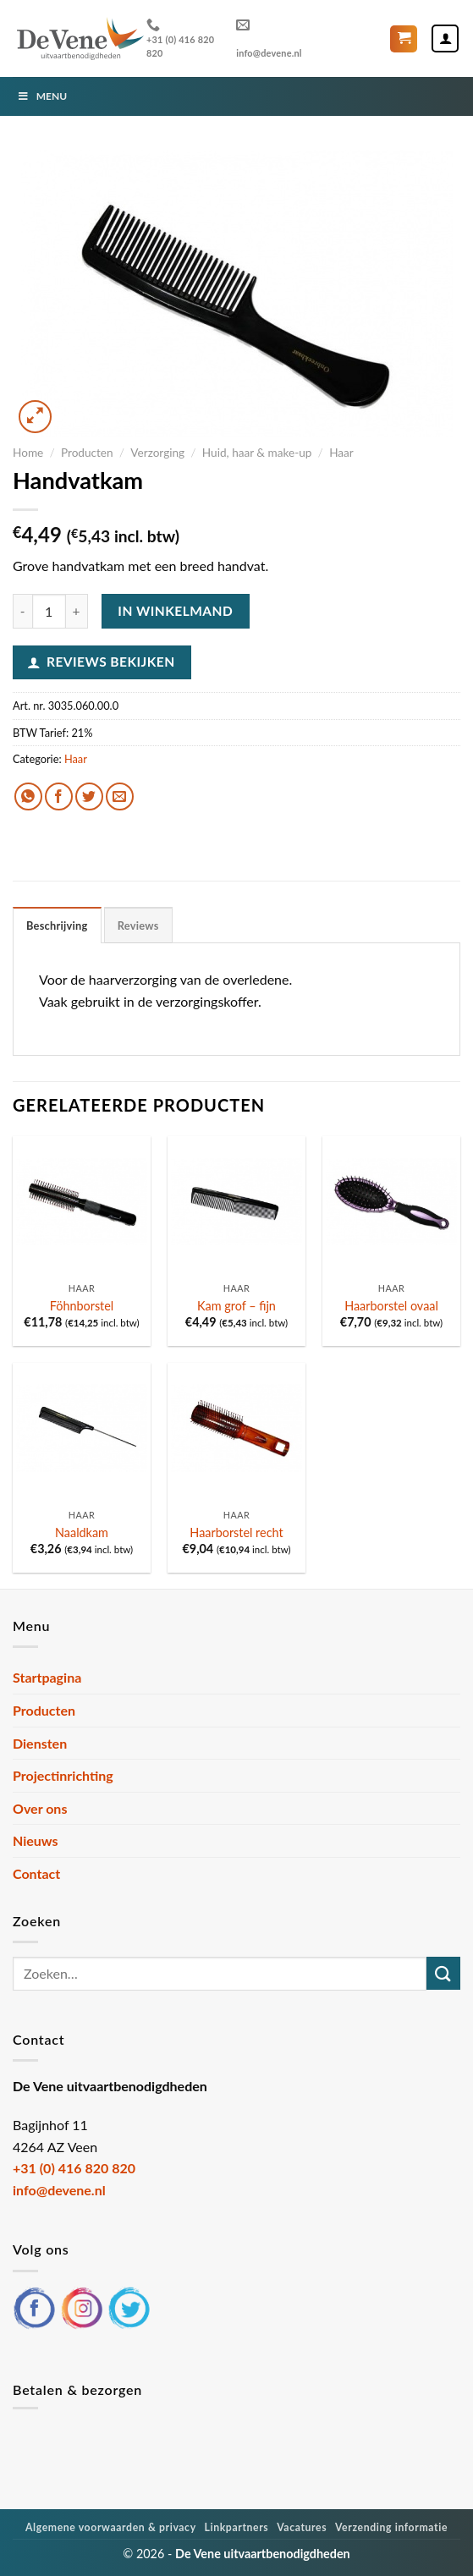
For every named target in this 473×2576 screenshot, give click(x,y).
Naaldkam (81, 1532)
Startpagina (47, 1677)
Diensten (40, 1743)
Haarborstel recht (236, 1532)
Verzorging (157, 452)
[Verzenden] (443, 1973)
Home (28, 452)
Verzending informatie (391, 2527)
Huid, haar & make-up (257, 452)
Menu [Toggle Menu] (42, 96)
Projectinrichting (63, 1775)
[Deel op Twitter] (89, 796)
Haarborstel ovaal (391, 1306)
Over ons (40, 1808)
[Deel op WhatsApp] (28, 796)
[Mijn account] (445, 38)
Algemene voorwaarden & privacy (110, 2527)
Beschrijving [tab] (57, 925)
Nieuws (35, 1840)
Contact (36, 1873)
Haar (341, 452)
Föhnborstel (82, 1306)
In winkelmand (175, 610)
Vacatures (302, 2527)
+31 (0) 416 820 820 (180, 37)
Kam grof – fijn (236, 1306)
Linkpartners (236, 2527)
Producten (87, 452)
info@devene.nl (269, 37)
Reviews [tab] (138, 925)
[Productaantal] (49, 611)
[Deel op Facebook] (59, 796)
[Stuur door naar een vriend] (120, 796)
